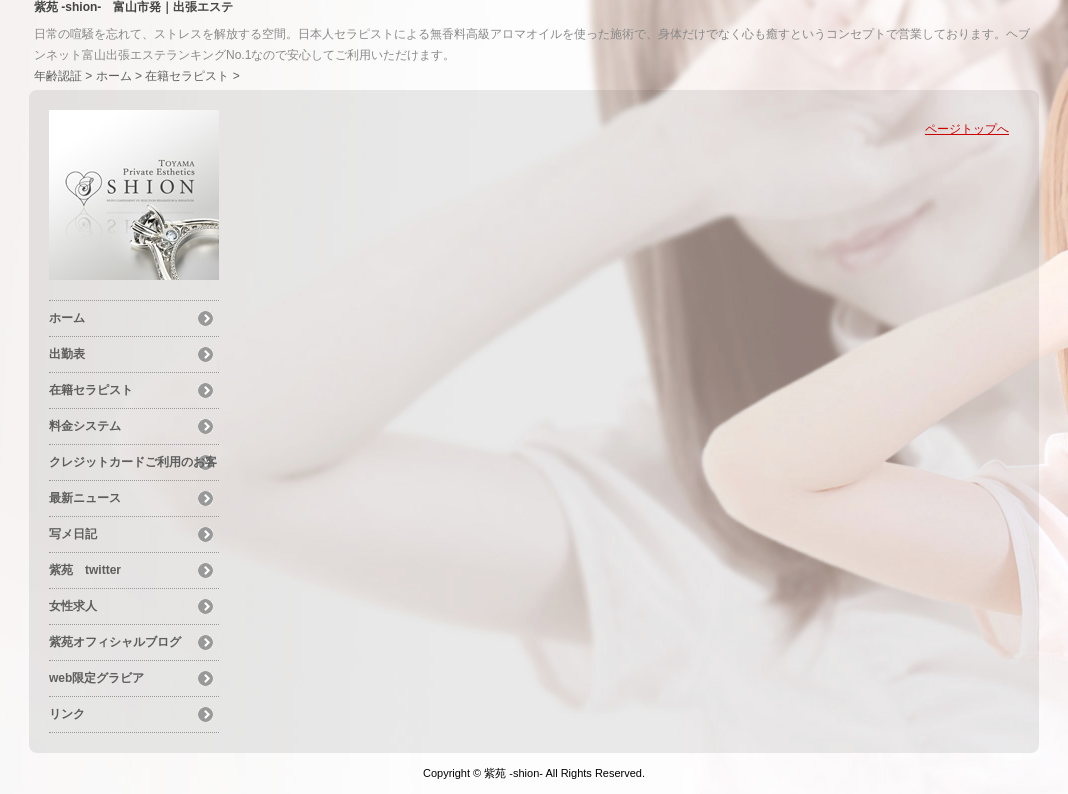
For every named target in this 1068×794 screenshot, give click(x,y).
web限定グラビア (96, 678)
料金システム (85, 426)
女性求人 (73, 606)
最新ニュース (85, 498)
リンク (67, 714)
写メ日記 (73, 534)
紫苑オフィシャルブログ (115, 642)
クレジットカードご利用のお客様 (133, 465)
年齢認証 (58, 76)
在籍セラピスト (187, 76)
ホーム (114, 76)
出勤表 (67, 354)
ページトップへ (967, 129)
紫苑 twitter (85, 570)
